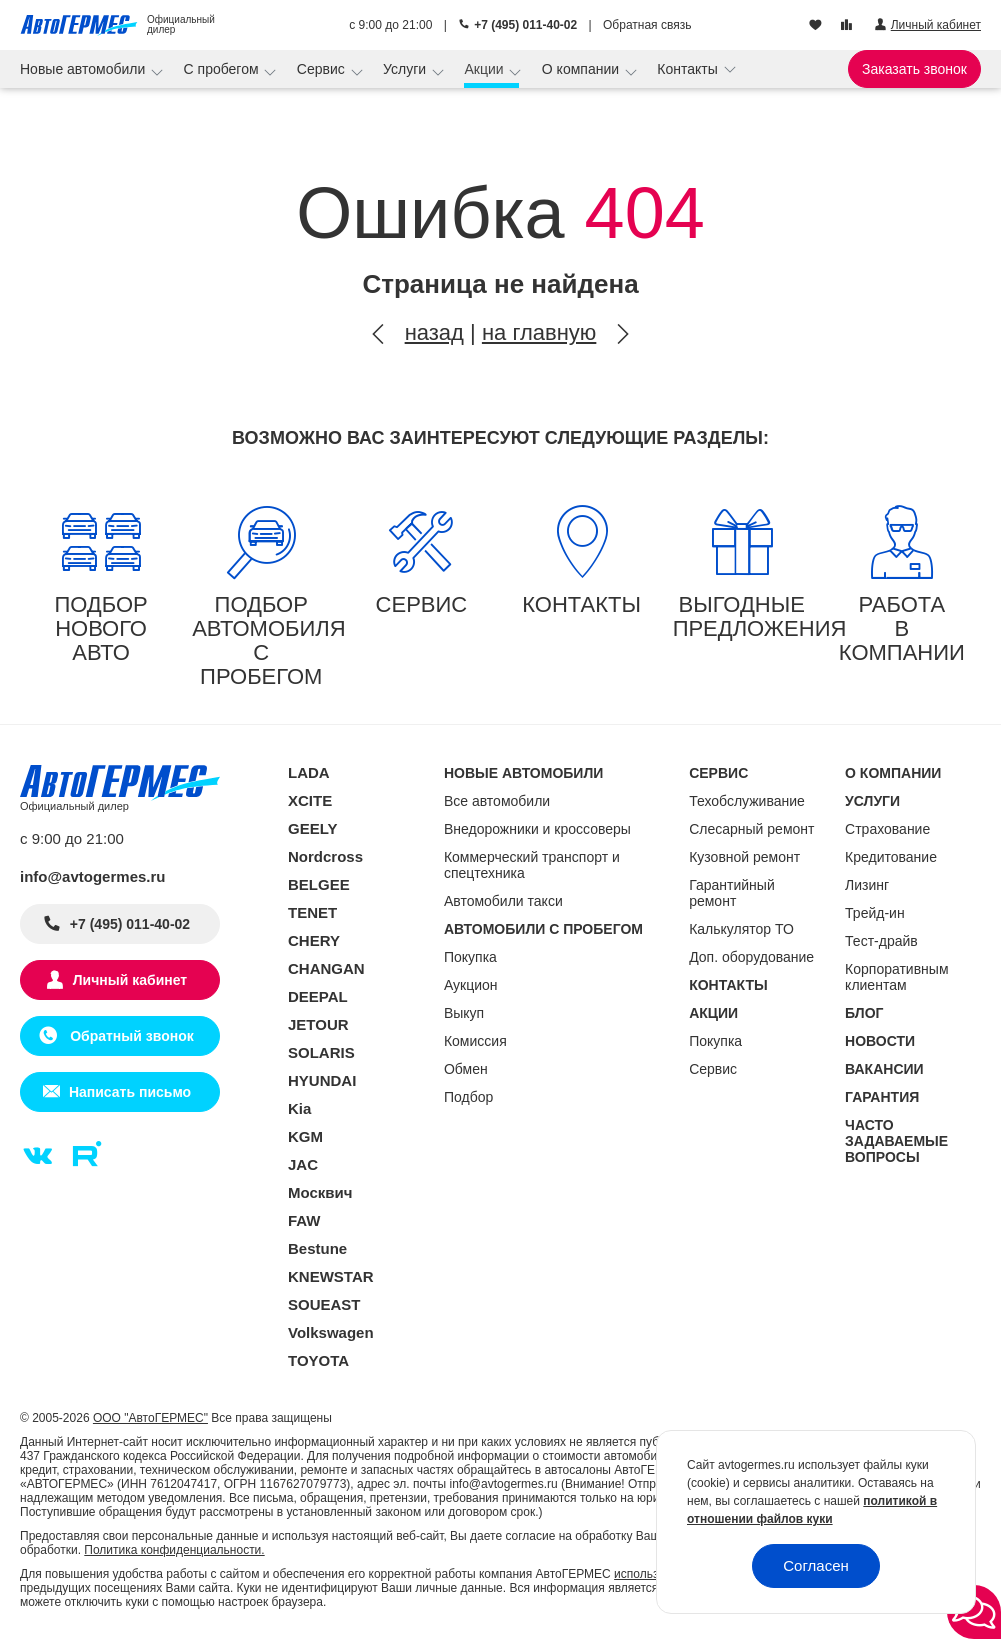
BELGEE (319, 884)
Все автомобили (497, 801)
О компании (582, 69)
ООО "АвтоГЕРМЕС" (150, 1418)
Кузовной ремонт (744, 857)
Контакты (689, 69)
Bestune (317, 1248)
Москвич (320, 1192)
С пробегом (223, 69)
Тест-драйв (881, 941)
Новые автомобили (84, 69)
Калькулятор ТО (741, 929)
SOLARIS (321, 1052)
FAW (304, 1220)
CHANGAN (326, 968)
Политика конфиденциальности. (174, 1550)
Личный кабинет (130, 980)
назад (434, 332)
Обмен (466, 1069)
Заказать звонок (914, 69)
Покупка (470, 957)
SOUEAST (324, 1304)
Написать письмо (130, 1092)
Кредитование (891, 857)
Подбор (468, 1097)
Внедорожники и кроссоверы (537, 829)
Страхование (887, 829)
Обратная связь (647, 25)
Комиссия (475, 1041)
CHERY (314, 940)
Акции (485, 69)
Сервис (323, 69)
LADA (309, 772)
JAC (303, 1164)
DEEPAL (318, 996)
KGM (305, 1136)
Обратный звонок (129, 1036)
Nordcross (325, 856)
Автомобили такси (503, 901)
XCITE (310, 800)
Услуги (406, 69)
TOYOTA (318, 1360)
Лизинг (867, 885)
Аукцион (471, 985)
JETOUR (318, 1024)
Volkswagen (331, 1332)
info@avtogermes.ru (93, 876)
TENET (312, 912)
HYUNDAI (322, 1080)
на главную (539, 332)
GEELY (312, 828)
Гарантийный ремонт (732, 893)
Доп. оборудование (751, 957)
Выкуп (464, 1013)
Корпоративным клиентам (896, 977)
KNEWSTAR (331, 1276)
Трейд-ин (875, 913)
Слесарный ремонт (751, 829)
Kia (299, 1108)
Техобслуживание (747, 801)
